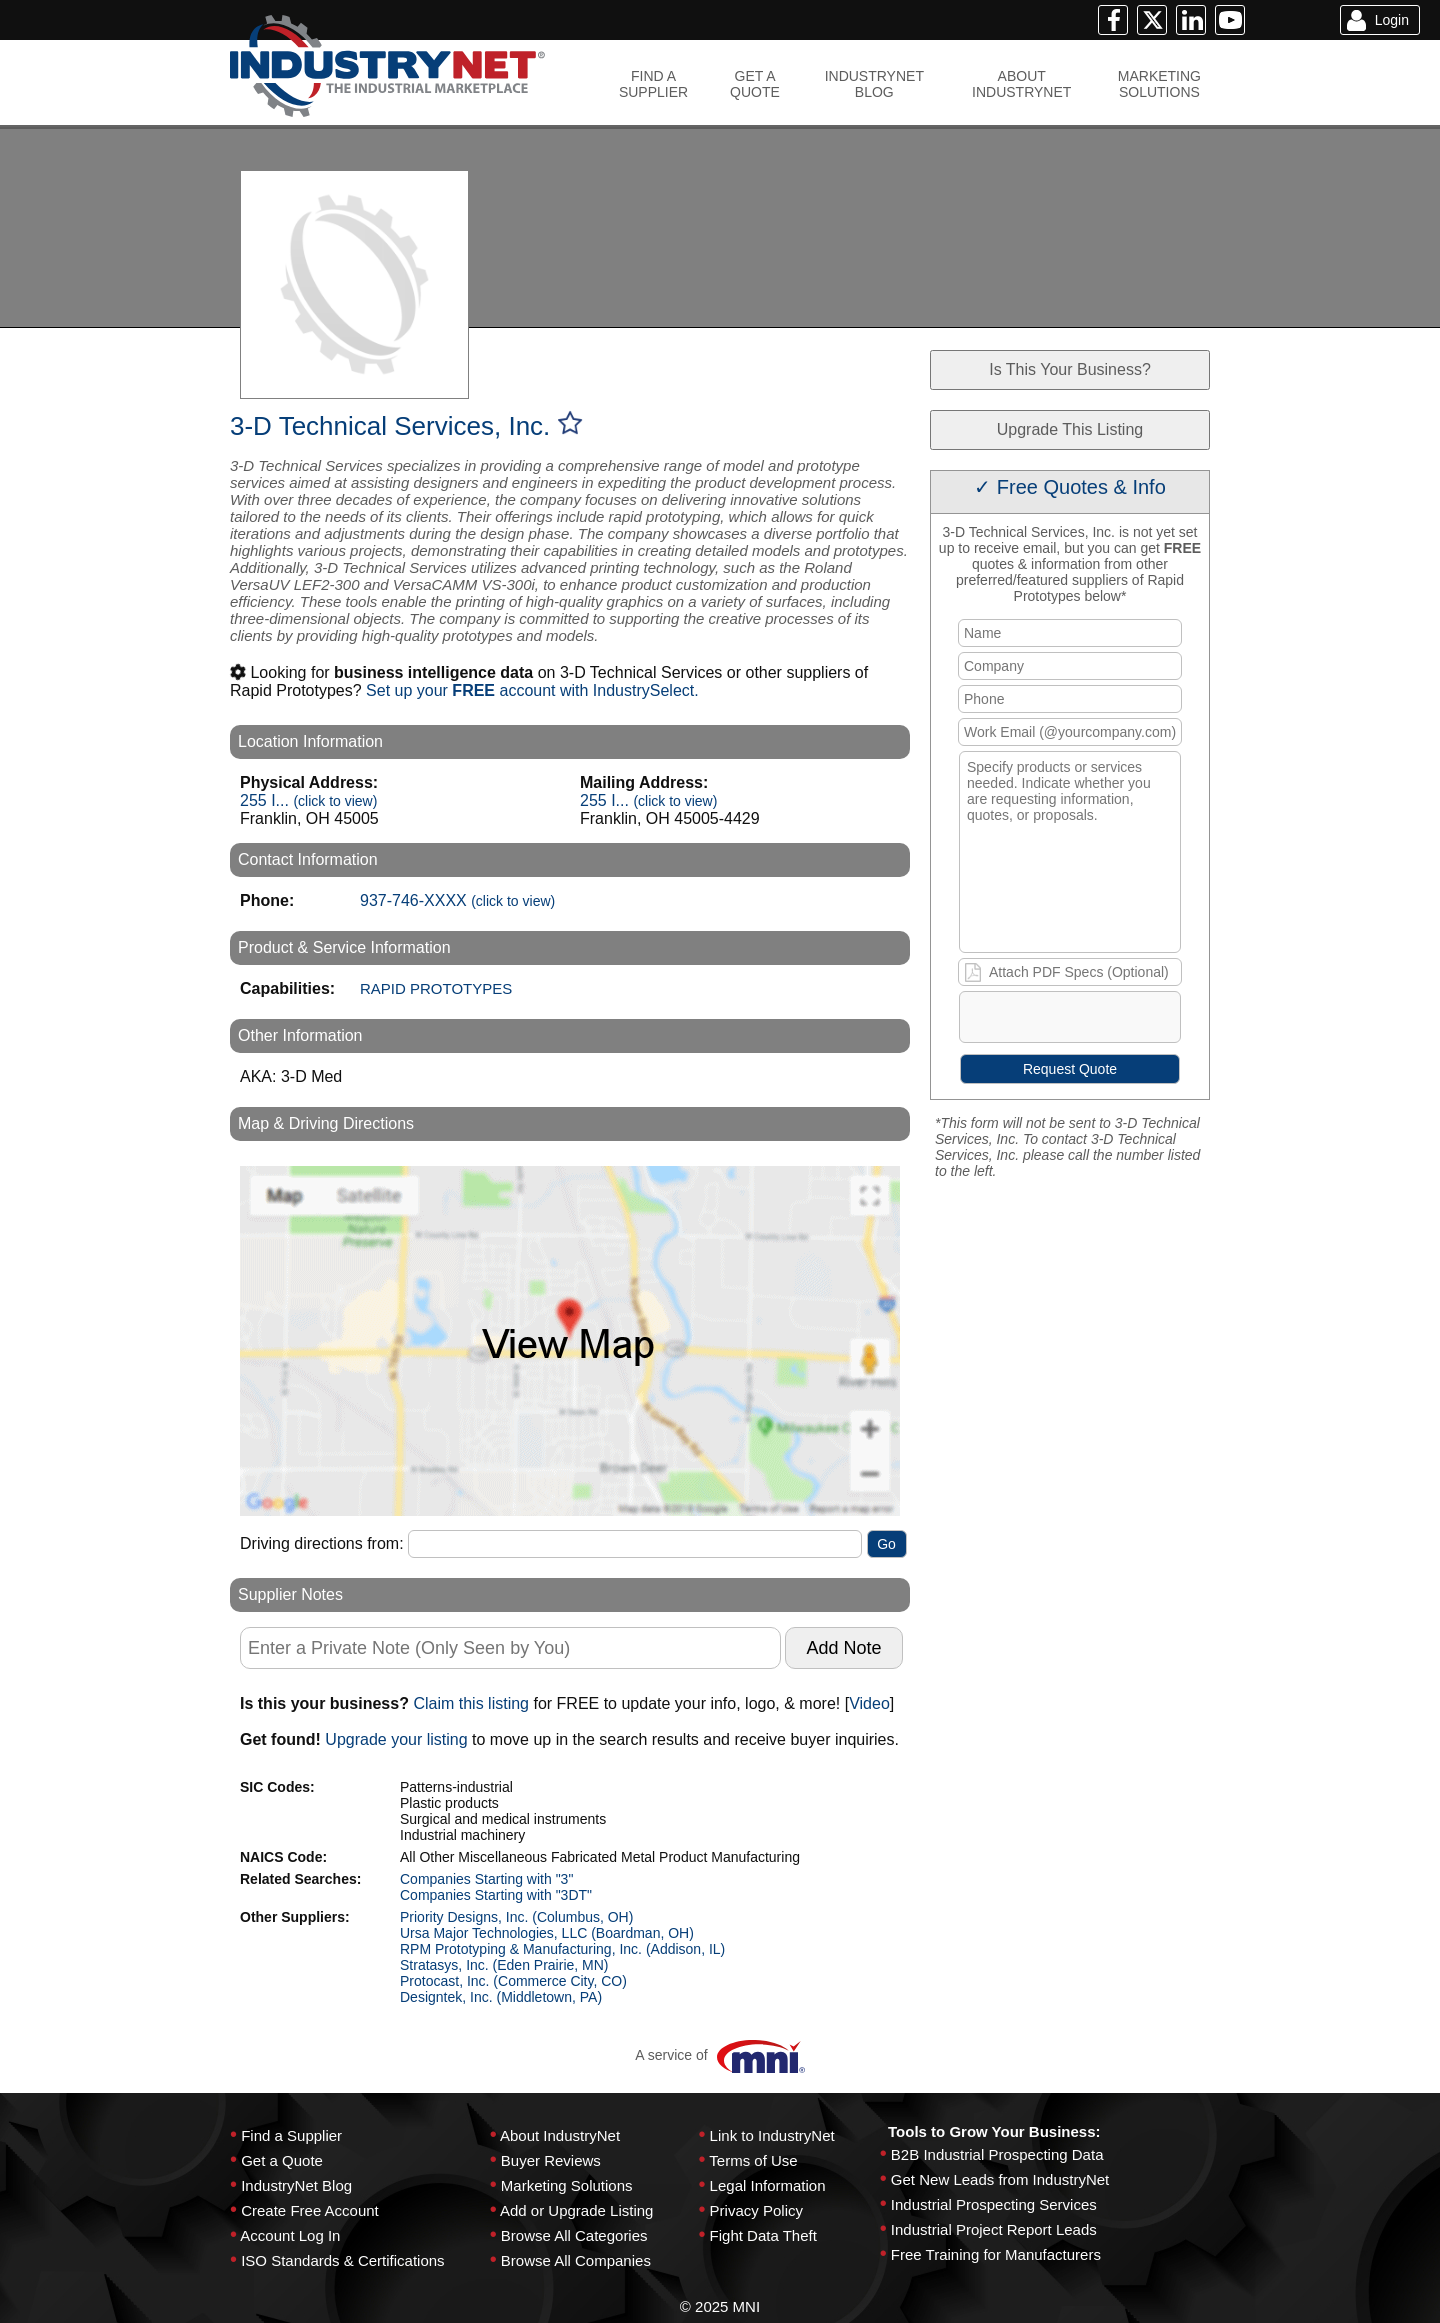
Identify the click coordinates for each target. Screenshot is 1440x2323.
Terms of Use (753, 2160)
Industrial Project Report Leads (994, 2229)
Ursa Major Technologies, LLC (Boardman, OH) (547, 1933)
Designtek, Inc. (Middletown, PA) (501, 1997)
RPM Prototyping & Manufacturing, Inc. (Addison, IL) (562, 1949)
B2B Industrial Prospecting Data (997, 2154)
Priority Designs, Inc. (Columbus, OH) (516, 1917)
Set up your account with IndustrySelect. (532, 690)
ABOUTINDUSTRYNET (1021, 84)
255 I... (308, 800)
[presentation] (1113, 1021)
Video (869, 1703)
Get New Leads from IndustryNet (1000, 2179)
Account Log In (290, 2235)
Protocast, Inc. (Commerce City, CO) (513, 1981)
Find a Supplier (291, 2135)
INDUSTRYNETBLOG (874, 84)
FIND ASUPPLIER (653, 84)
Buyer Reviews (551, 2160)
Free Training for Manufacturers (996, 2254)
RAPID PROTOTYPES (436, 988)
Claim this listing (471, 1703)
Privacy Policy (756, 2210)
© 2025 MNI (720, 2306)
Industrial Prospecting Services (994, 2204)
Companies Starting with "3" (486, 1879)
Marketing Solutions (567, 2185)
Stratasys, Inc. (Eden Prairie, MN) (504, 1965)
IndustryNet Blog (296, 2185)
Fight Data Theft (763, 2235)
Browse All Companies (576, 2260)
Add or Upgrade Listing (576, 2210)
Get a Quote (282, 2160)
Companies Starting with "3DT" (496, 1895)
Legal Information (768, 2185)
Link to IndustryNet (772, 2135)
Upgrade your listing (396, 1739)
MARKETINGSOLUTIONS (1159, 84)
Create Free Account (310, 2210)
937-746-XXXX (457, 900)
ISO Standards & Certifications (342, 2260)
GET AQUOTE (755, 84)
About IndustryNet (560, 2135)
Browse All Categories (574, 2235)
